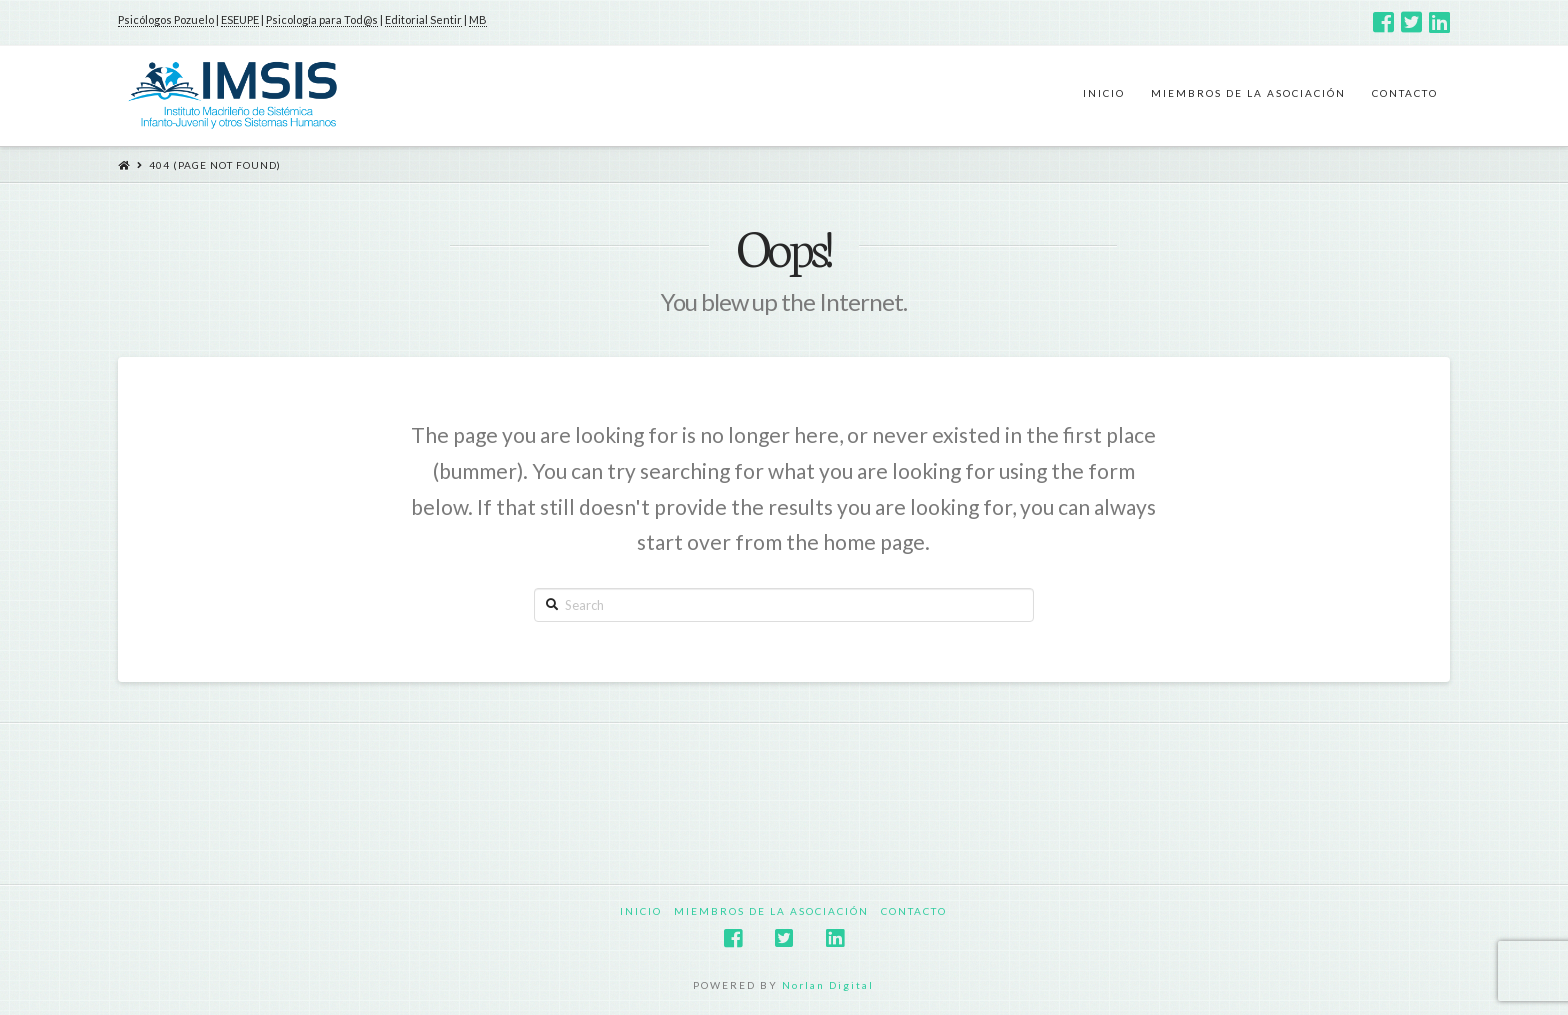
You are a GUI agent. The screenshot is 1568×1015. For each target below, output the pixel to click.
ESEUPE (240, 19)
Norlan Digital (828, 985)
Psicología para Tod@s (322, 19)
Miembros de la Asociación (771, 911)
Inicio (641, 911)
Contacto (914, 911)
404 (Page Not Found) (215, 165)
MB (478, 19)
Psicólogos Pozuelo (166, 19)
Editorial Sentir (423, 19)
